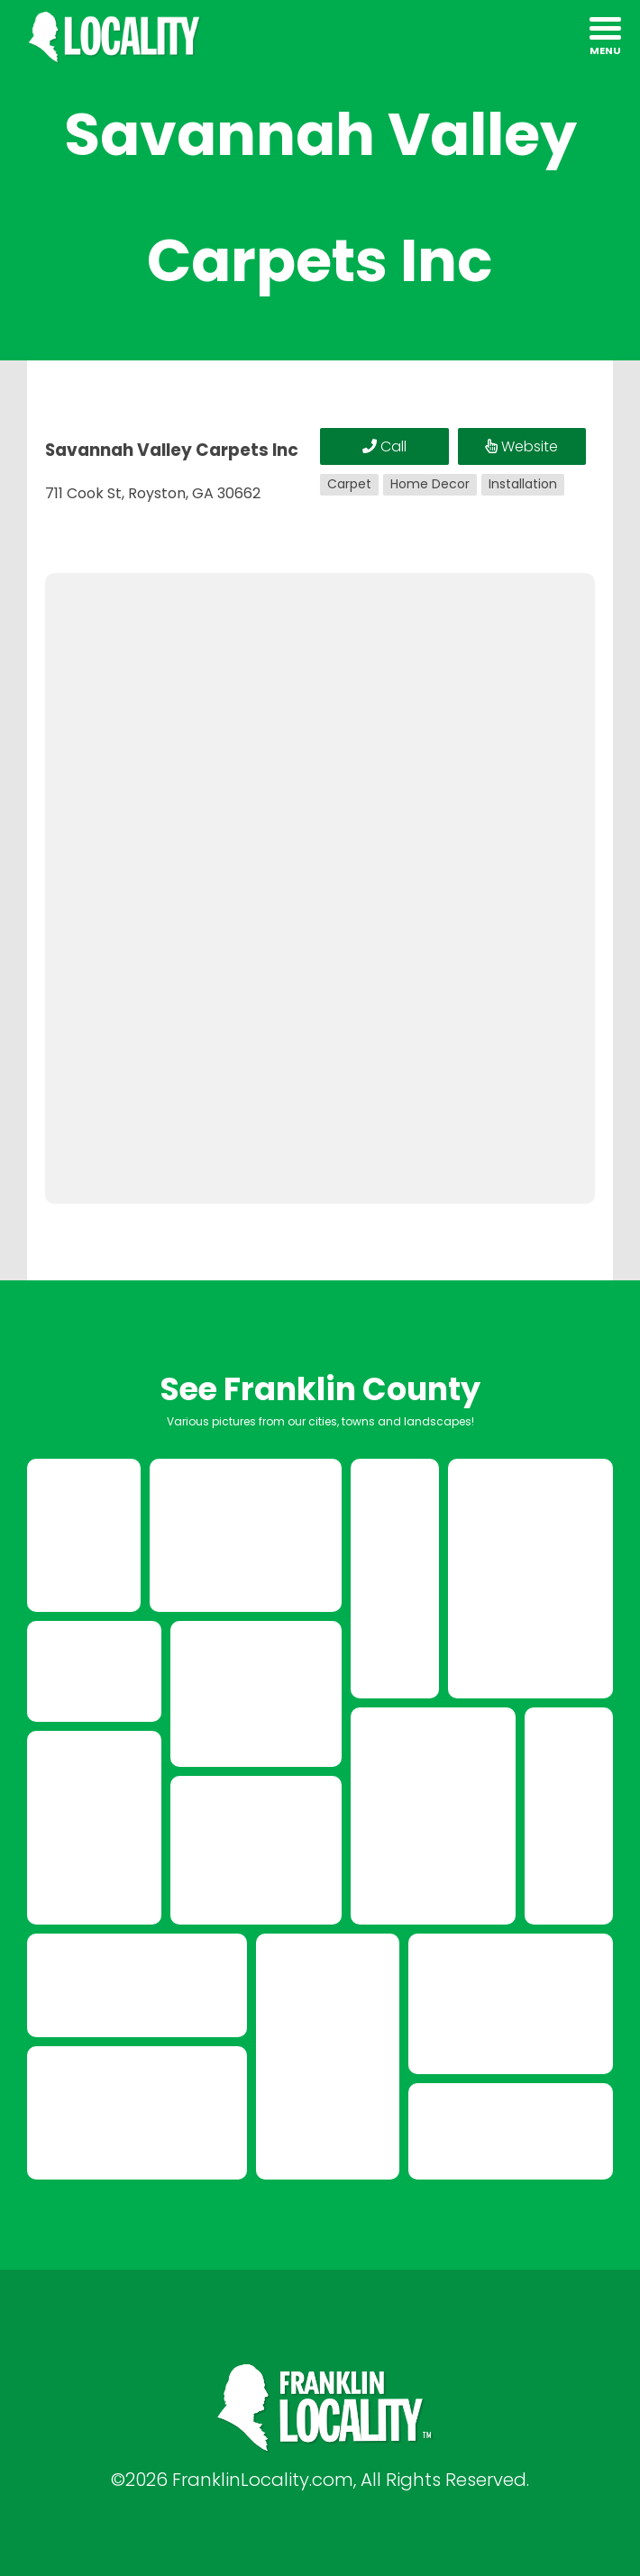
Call (384, 446)
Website (521, 446)
